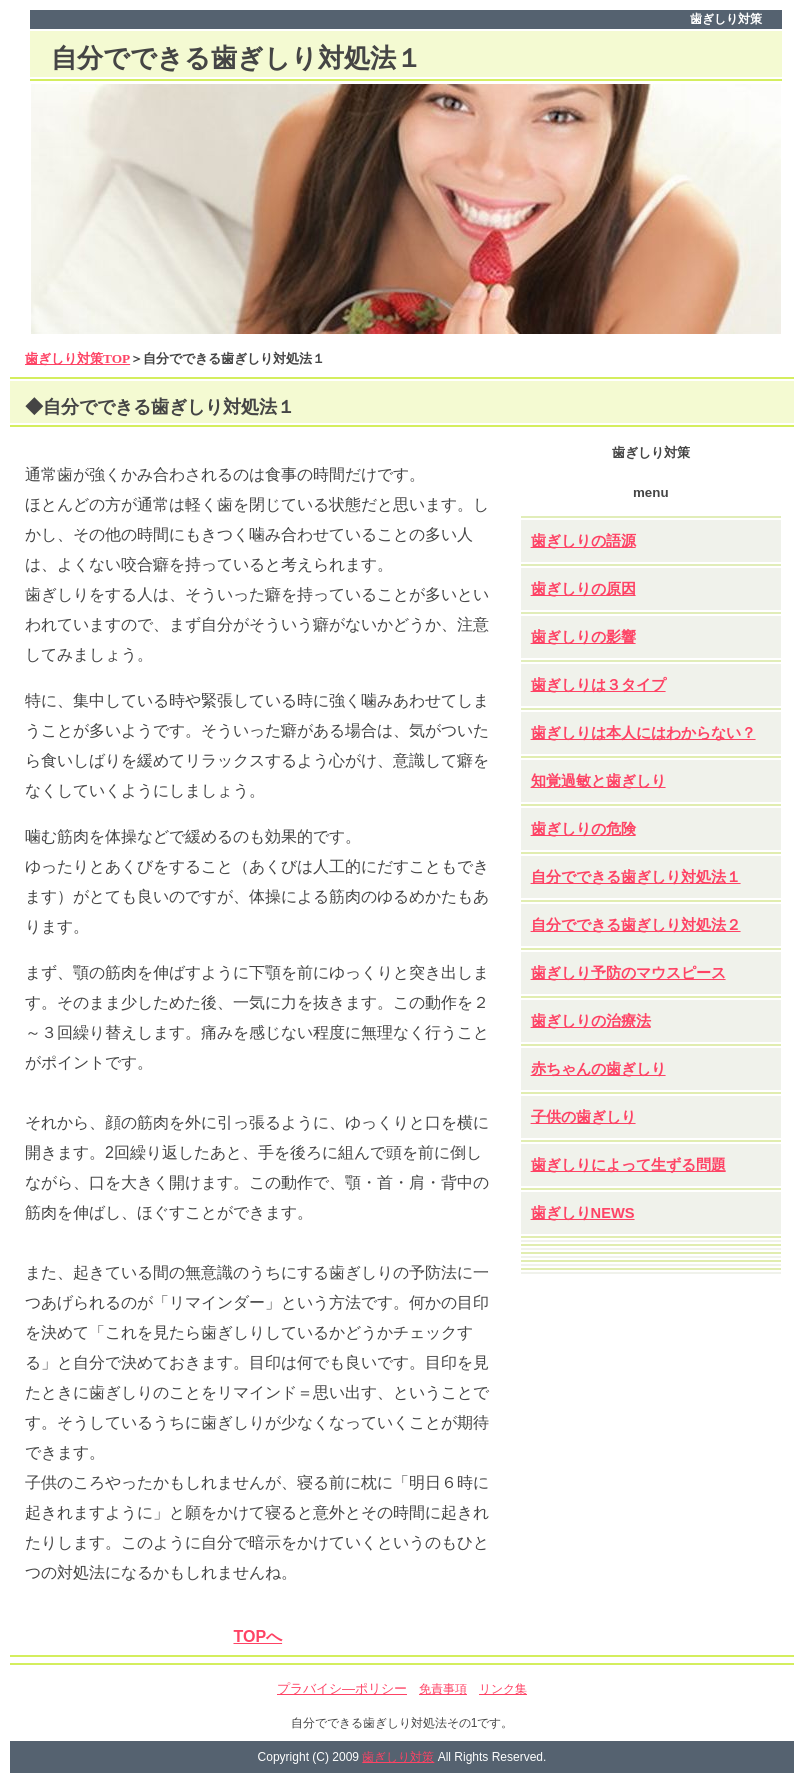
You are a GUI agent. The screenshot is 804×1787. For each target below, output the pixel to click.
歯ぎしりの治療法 (591, 1021)
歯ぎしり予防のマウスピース (628, 973)
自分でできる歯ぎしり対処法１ (636, 877)
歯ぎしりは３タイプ (598, 685)
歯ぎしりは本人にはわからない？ (643, 733)
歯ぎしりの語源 (583, 541)
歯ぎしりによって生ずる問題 (628, 1165)
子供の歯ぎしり (583, 1117)
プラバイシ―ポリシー (342, 1688)
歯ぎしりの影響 (583, 637)
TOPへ (257, 1636)
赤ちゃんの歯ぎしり (598, 1069)
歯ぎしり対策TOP (77, 358)
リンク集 (503, 1689)
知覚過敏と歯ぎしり (598, 781)
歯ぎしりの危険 (583, 829)
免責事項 (443, 1689)
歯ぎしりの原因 (583, 589)
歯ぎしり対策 (398, 1757)
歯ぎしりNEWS (583, 1213)
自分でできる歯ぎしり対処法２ (636, 925)
